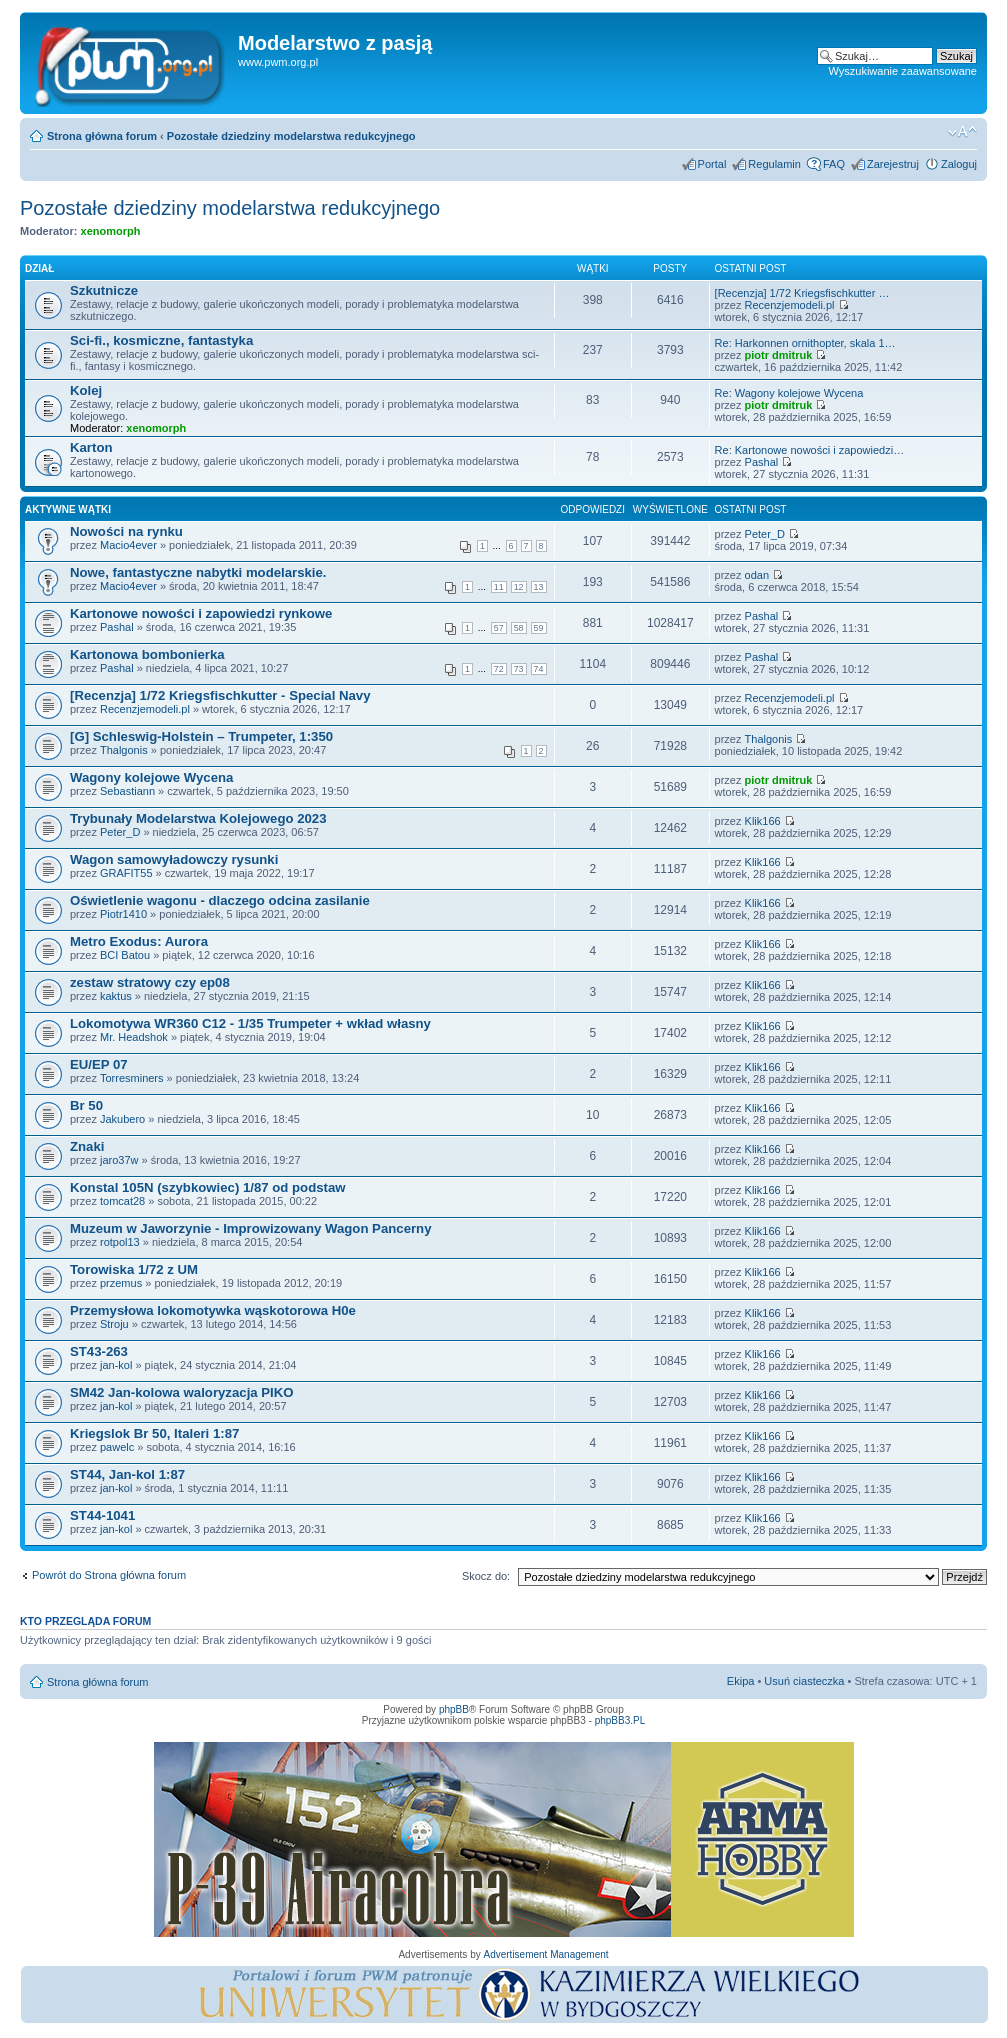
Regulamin (774, 164)
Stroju (114, 1324)
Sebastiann (127, 791)
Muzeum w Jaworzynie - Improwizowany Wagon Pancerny (251, 1228)
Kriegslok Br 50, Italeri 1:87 (154, 1433)
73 (519, 669)
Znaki (87, 1146)
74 (539, 669)
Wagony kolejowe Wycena (151, 777)
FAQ (834, 164)
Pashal (762, 462)
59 (539, 628)
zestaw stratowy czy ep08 (150, 982)
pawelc (117, 1447)
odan (757, 575)
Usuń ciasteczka (804, 1681)
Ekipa (741, 1681)
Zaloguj (959, 164)
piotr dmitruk (779, 355)
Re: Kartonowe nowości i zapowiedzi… (810, 450)
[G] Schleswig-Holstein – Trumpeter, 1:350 (201, 736)
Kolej (86, 390)
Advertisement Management (545, 1954)
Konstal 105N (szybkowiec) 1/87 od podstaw (208, 1187)
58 (519, 628)
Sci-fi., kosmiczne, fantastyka (161, 340)
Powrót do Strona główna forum (109, 1575)
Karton (91, 447)
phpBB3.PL (620, 1720)
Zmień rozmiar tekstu (962, 132)
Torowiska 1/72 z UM (134, 1269)
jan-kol (116, 1365)
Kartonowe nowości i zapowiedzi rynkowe (201, 613)
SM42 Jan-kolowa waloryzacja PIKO (182, 1392)
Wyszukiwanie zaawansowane (903, 71)
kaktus (116, 996)
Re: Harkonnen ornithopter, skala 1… (805, 343)
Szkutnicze (104, 290)
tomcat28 (122, 1201)
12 (519, 587)
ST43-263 (99, 1351)
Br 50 (86, 1105)
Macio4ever (128, 545)
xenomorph (111, 231)
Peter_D (765, 534)
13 (539, 587)
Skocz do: (486, 1576)
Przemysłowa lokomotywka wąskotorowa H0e (213, 1310)
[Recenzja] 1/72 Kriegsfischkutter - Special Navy (220, 695)
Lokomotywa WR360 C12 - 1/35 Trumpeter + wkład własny (250, 1023)
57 (499, 628)
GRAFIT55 (126, 873)
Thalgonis (124, 750)
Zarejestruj (893, 164)
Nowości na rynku (126, 531)
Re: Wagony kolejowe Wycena (789, 393)
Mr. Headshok (134, 1037)
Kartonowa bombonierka (147, 654)
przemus (121, 1283)
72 (499, 669)
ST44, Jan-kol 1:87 (127, 1474)
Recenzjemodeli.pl (790, 305)
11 (499, 587)
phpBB (454, 1709)
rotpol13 (120, 1242)
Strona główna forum (102, 136)
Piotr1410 (123, 914)
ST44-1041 (102, 1515)
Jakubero (122, 1119)
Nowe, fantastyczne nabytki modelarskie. (198, 572)
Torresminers (132, 1078)
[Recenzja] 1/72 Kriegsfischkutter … (802, 293)
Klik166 (763, 821)
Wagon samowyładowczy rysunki (174, 859)
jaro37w (119, 1160)
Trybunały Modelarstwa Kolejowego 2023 (198, 818)
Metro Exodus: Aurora (139, 941)
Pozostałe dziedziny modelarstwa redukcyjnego (291, 136)
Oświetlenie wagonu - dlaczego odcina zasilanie (220, 900)
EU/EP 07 (99, 1064)
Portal (712, 164)
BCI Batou (125, 955)
